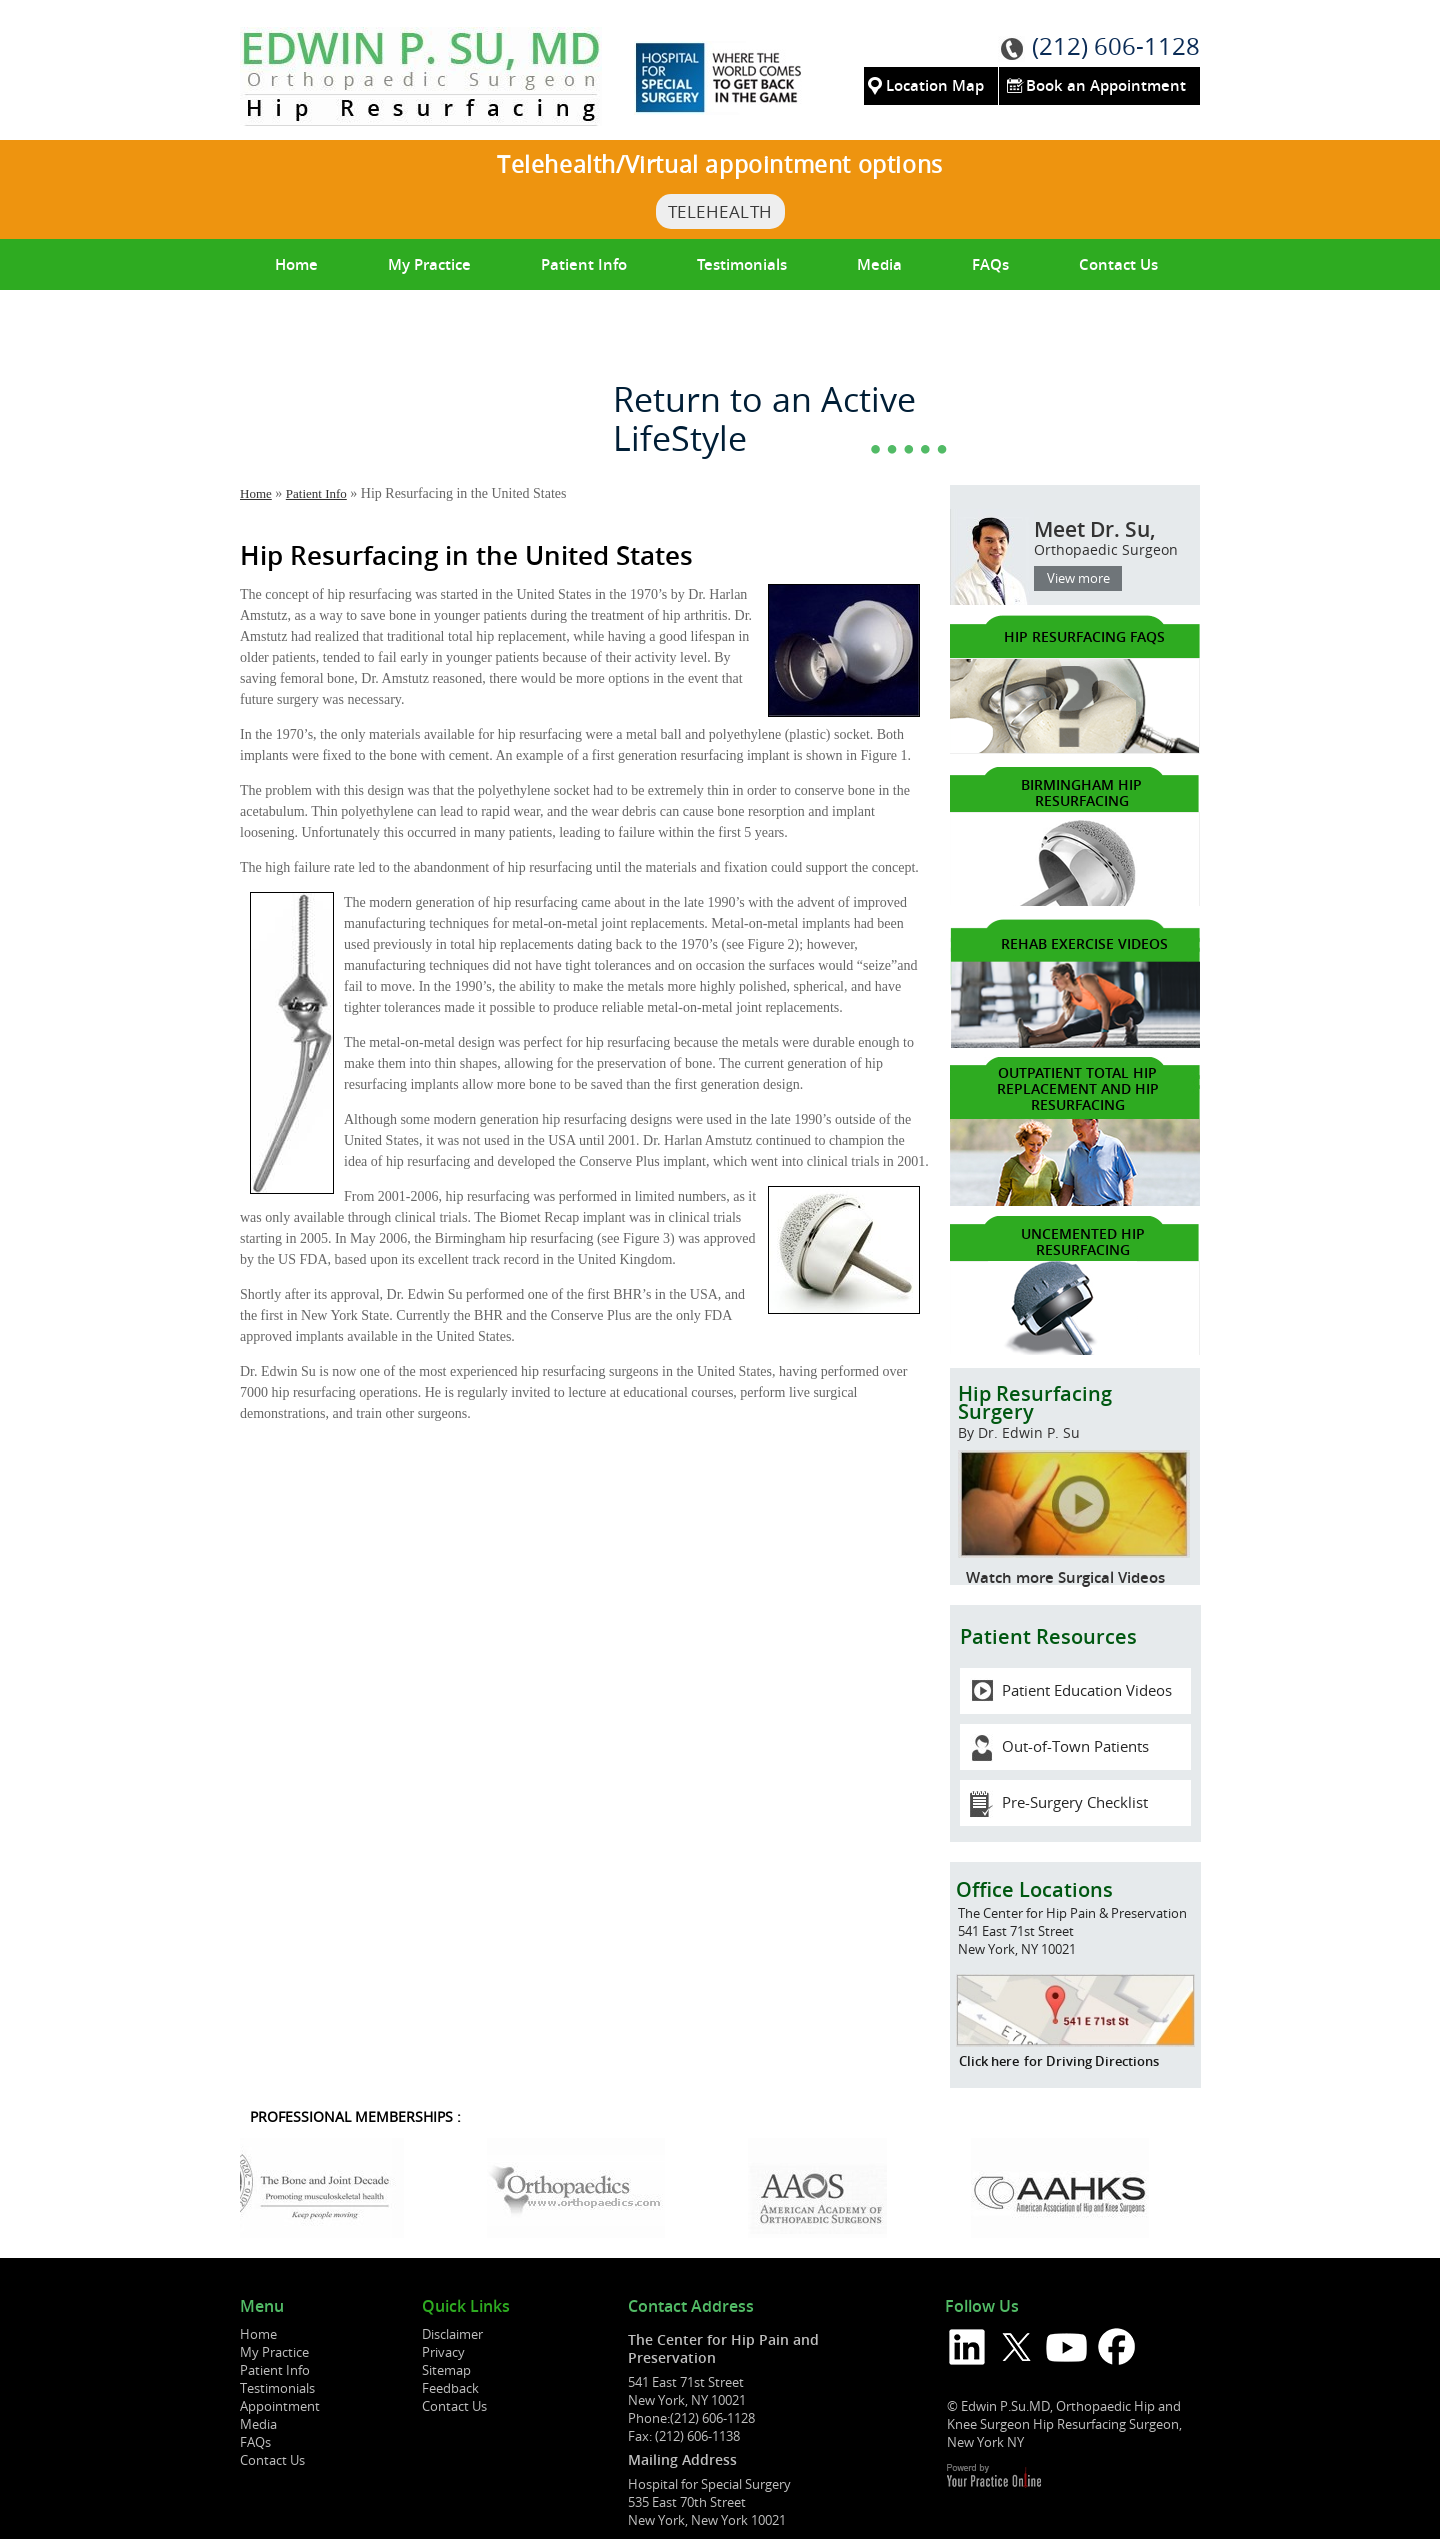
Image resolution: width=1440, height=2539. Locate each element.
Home (296, 264)
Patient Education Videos (1087, 1690)
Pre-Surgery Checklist (1075, 1802)
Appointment (280, 2406)
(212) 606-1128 (1116, 46)
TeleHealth (720, 211)
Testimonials (742, 264)
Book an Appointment (1106, 85)
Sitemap (446, 2370)
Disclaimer (452, 2334)
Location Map (935, 85)
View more (1078, 578)
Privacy (443, 2352)
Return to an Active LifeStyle (764, 419)
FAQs (990, 264)
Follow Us (982, 2307)
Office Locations (1034, 1889)
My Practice (429, 264)
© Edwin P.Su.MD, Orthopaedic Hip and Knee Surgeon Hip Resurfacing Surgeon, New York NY (1064, 2424)
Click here (989, 2061)
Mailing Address (682, 2459)
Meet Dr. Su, (1070, 546)
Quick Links (466, 2307)
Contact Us (1118, 264)
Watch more (1010, 1577)
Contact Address (691, 2307)
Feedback (450, 2388)
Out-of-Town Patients (1075, 1746)
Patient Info (584, 264)
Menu (262, 2307)
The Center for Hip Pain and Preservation (723, 2348)
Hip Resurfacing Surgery (1074, 1418)
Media (879, 264)
